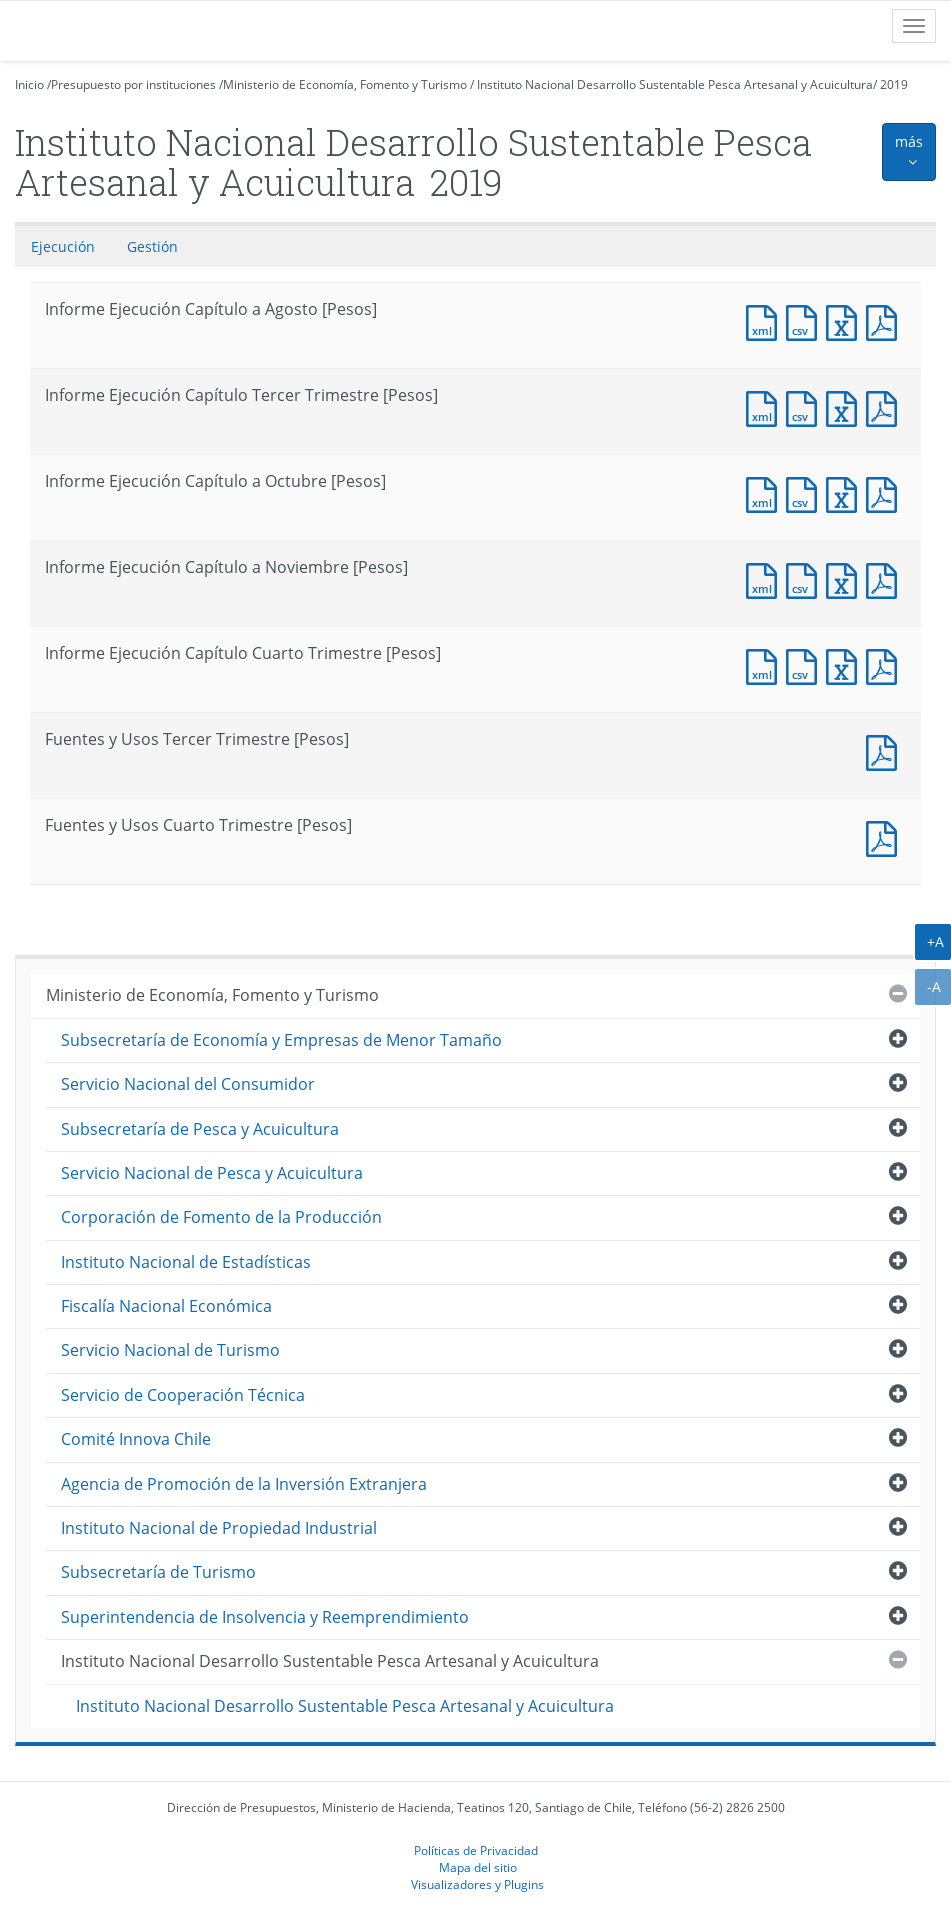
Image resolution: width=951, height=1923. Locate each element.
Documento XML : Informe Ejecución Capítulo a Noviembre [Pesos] (766, 578)
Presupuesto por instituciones (133, 84)
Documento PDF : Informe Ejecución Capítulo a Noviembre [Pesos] (886, 578)
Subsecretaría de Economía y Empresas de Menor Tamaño (281, 1040)
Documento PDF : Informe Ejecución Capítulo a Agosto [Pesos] (886, 320)
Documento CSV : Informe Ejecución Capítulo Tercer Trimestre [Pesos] (806, 406)
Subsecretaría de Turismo (158, 1572)
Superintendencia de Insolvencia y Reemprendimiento (265, 1617)
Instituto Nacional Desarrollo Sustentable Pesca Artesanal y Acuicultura (675, 84)
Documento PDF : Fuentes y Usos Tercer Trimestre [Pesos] (886, 750)
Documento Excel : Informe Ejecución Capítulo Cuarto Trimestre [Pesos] (846, 664)
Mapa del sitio (478, 1867)
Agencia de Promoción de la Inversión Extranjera (244, 1484)
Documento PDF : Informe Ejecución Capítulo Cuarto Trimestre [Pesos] (886, 664)
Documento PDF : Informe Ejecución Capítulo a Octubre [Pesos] (886, 492)
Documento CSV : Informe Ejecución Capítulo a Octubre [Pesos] (806, 492)
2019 (894, 84)
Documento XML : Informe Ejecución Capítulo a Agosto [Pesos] (766, 320)
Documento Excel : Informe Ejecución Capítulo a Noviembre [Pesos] (846, 578)
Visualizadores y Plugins (477, 1884)
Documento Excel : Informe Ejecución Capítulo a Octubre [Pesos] (846, 492)
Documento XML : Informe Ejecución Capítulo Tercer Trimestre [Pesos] (766, 406)
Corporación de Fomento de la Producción (221, 1217)
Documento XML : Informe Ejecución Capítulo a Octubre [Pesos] (766, 492)
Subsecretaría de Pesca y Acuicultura (200, 1129)
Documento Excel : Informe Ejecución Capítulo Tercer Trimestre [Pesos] (846, 406)
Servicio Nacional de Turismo (170, 1350)
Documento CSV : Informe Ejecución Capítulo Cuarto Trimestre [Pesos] (806, 664)
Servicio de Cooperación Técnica (183, 1395)
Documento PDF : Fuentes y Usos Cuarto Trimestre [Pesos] (886, 836)
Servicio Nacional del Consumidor (188, 1084)
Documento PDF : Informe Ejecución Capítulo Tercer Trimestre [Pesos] (886, 406)
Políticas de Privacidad (476, 1850)
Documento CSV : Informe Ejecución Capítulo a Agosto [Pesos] (806, 320)
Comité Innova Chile (136, 1439)
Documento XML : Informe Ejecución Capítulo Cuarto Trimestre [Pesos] (766, 664)
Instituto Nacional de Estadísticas (186, 1262)
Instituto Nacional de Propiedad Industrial (219, 1528)
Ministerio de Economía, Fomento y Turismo (345, 84)
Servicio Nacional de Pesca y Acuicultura (212, 1173)
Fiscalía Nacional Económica (166, 1306)
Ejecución (63, 246)
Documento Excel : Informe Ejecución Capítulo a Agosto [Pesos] (846, 320)
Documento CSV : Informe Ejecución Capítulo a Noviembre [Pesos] (806, 578)
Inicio (29, 84)
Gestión (152, 246)
